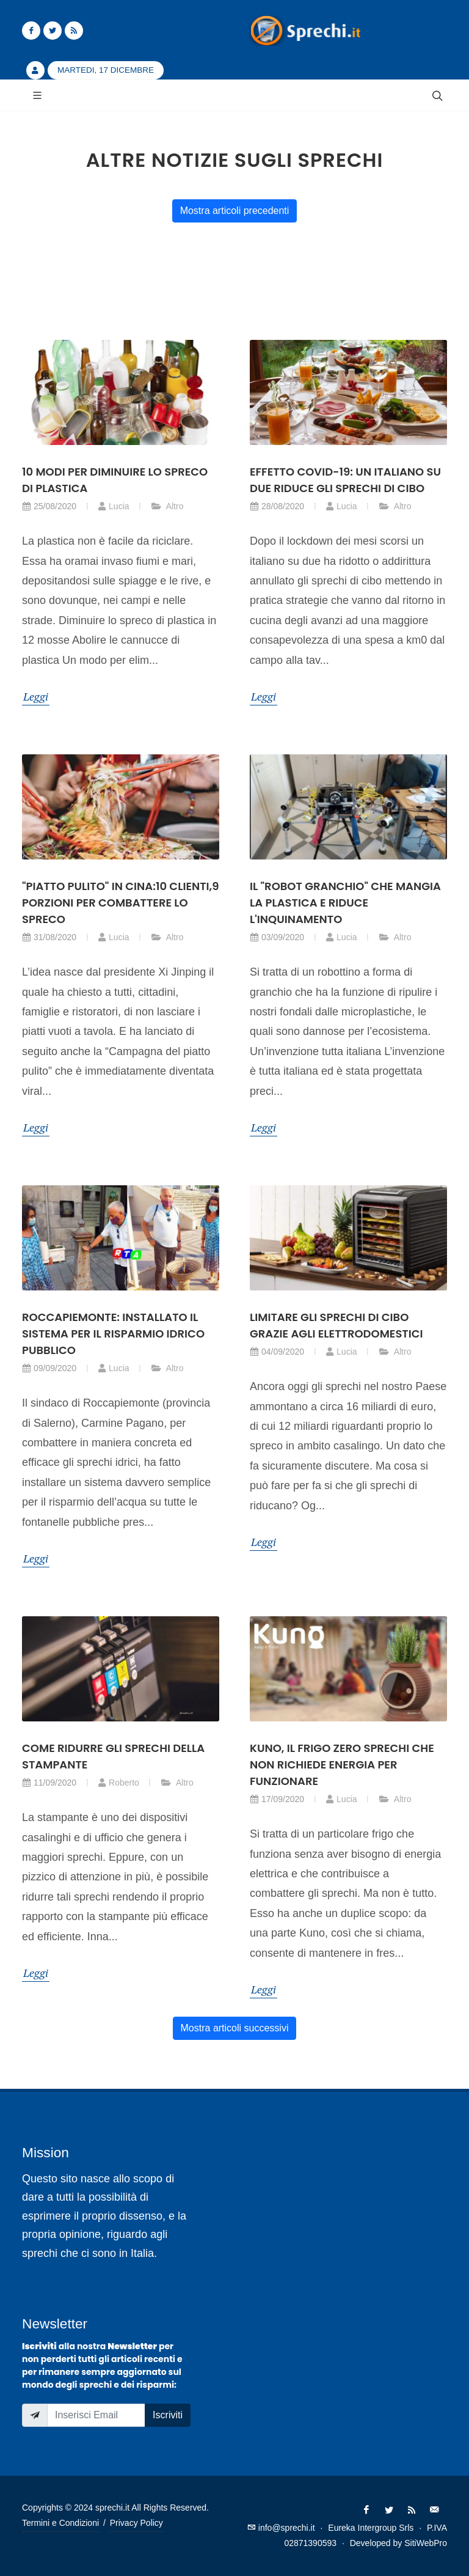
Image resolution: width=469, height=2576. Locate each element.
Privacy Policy (136, 2523)
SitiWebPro (425, 2543)
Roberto (118, 1782)
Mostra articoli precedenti (234, 210)
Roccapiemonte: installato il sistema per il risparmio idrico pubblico (113, 1333)
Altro (167, 506)
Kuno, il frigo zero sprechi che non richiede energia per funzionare (342, 1764)
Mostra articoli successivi (235, 2028)
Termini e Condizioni (60, 2523)
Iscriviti (168, 2415)
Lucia (113, 506)
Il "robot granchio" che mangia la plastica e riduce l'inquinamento (345, 902)
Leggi (35, 696)
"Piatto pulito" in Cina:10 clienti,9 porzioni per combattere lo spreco (120, 902)
